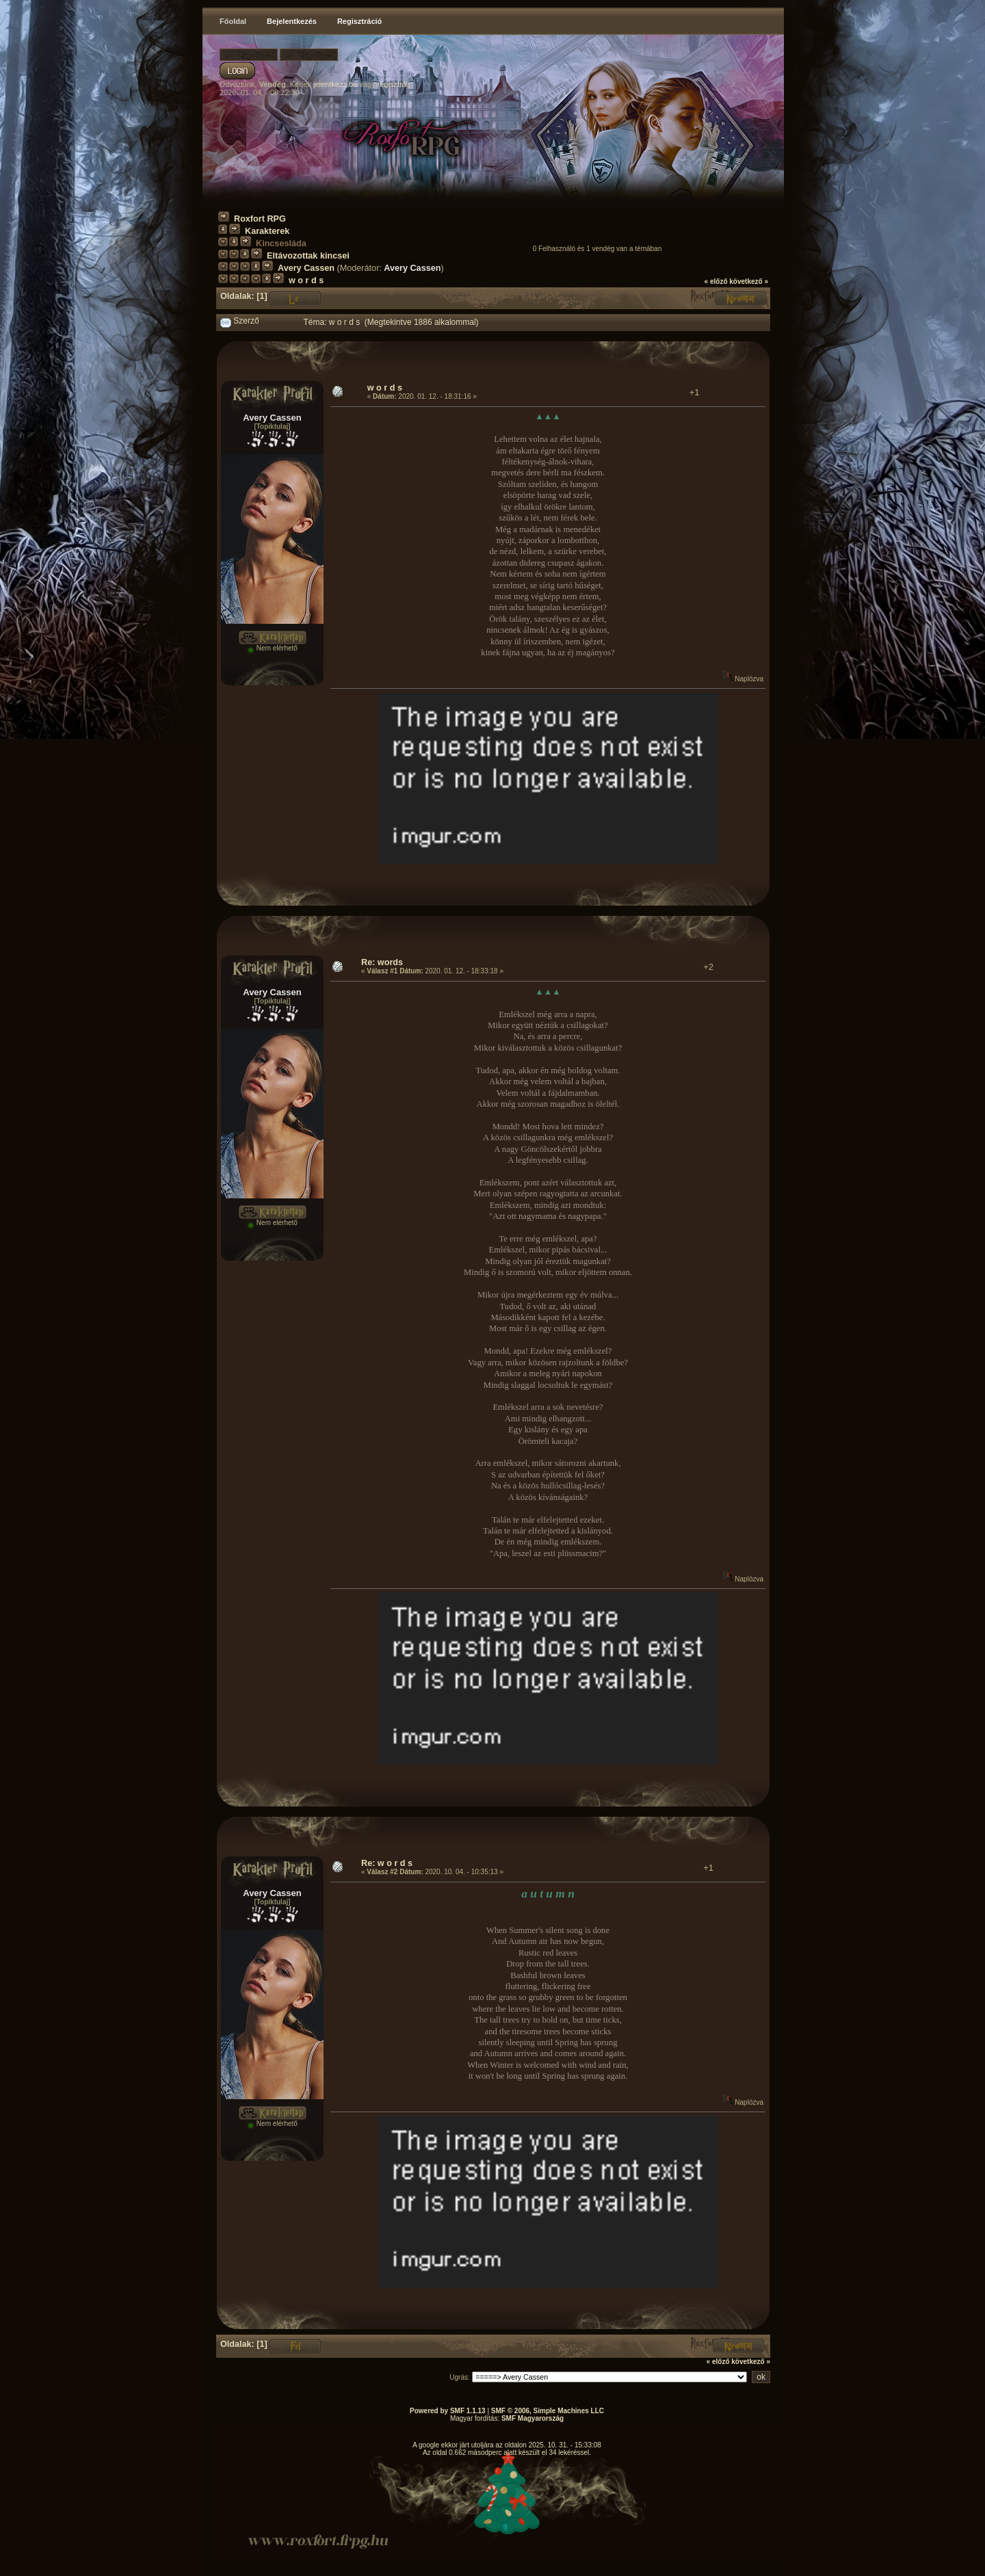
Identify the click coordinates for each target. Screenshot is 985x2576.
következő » (748, 281)
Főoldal (233, 21)
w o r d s (306, 280)
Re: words (382, 962)
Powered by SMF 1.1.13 (448, 2411)
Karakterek (267, 231)
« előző (716, 281)
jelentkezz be (335, 84)
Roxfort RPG (260, 219)
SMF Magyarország (532, 2418)
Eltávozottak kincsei (308, 256)
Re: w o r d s (386, 1863)
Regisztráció (359, 21)
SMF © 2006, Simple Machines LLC (547, 2411)
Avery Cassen (306, 268)
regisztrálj (394, 84)
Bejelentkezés (292, 21)
